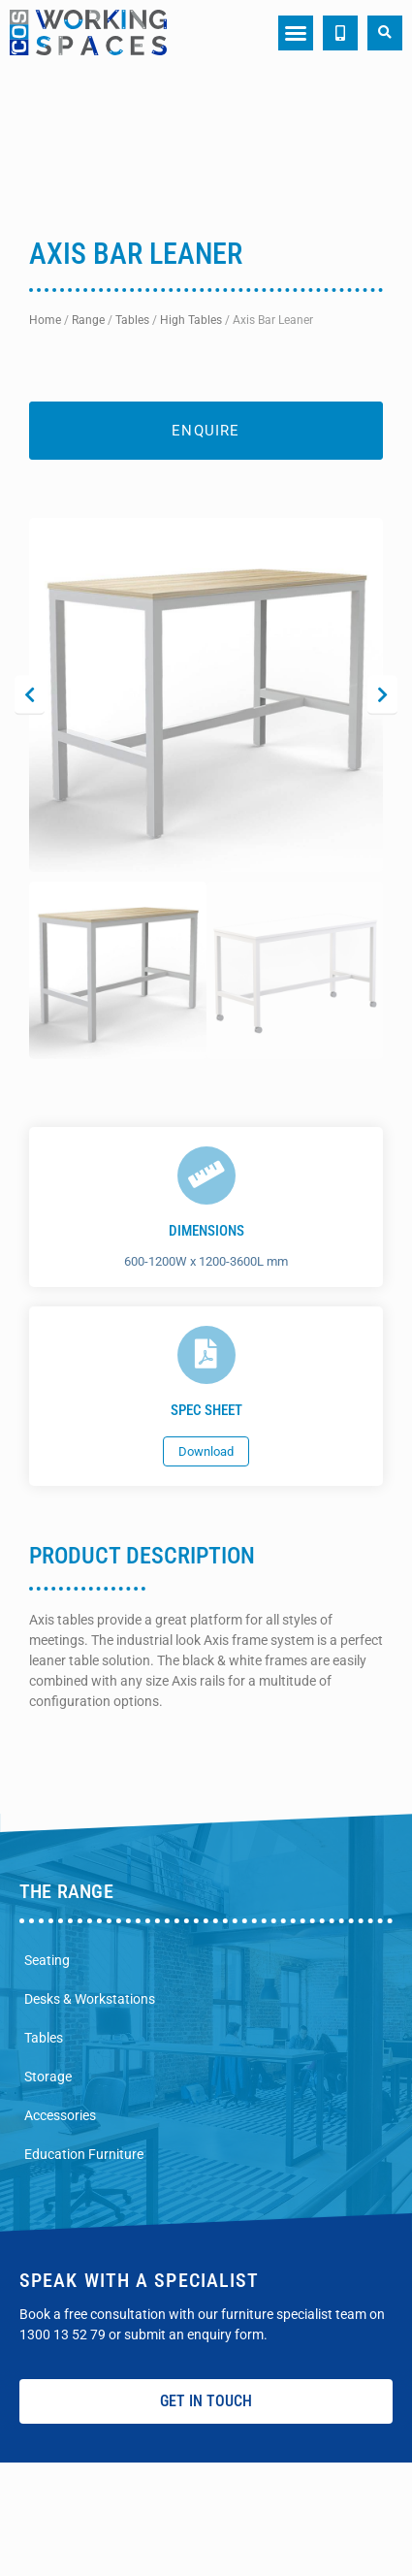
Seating (47, 1960)
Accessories (60, 2115)
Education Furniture (83, 2154)
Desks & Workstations (89, 1999)
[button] (295, 33)
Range (88, 320)
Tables (132, 320)
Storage (48, 2076)
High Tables (191, 320)
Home (45, 320)
